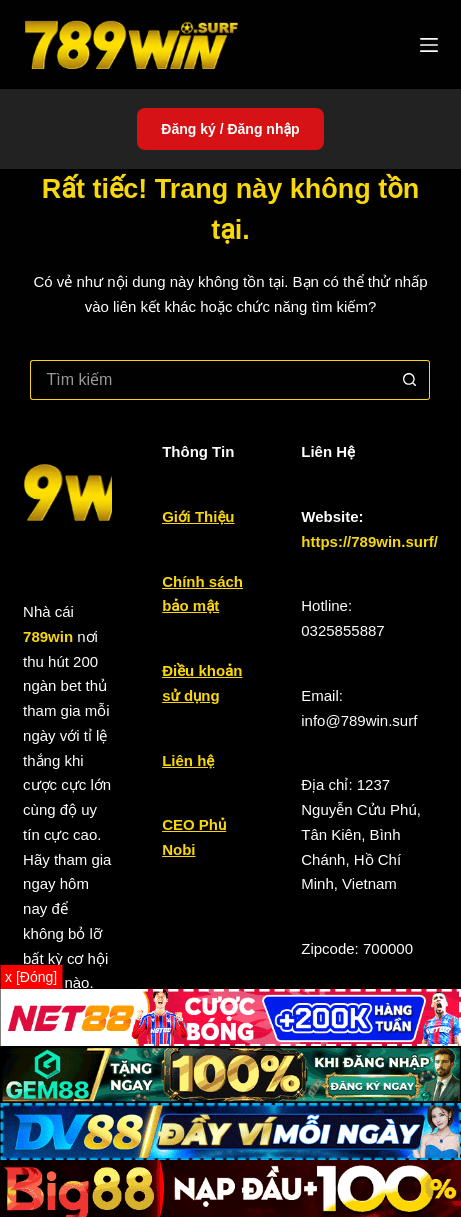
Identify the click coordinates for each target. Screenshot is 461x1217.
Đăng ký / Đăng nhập (230, 129)
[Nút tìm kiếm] (410, 380)
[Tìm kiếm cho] (210, 380)
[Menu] (429, 45)
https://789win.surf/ (369, 541)
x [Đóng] (31, 977)
